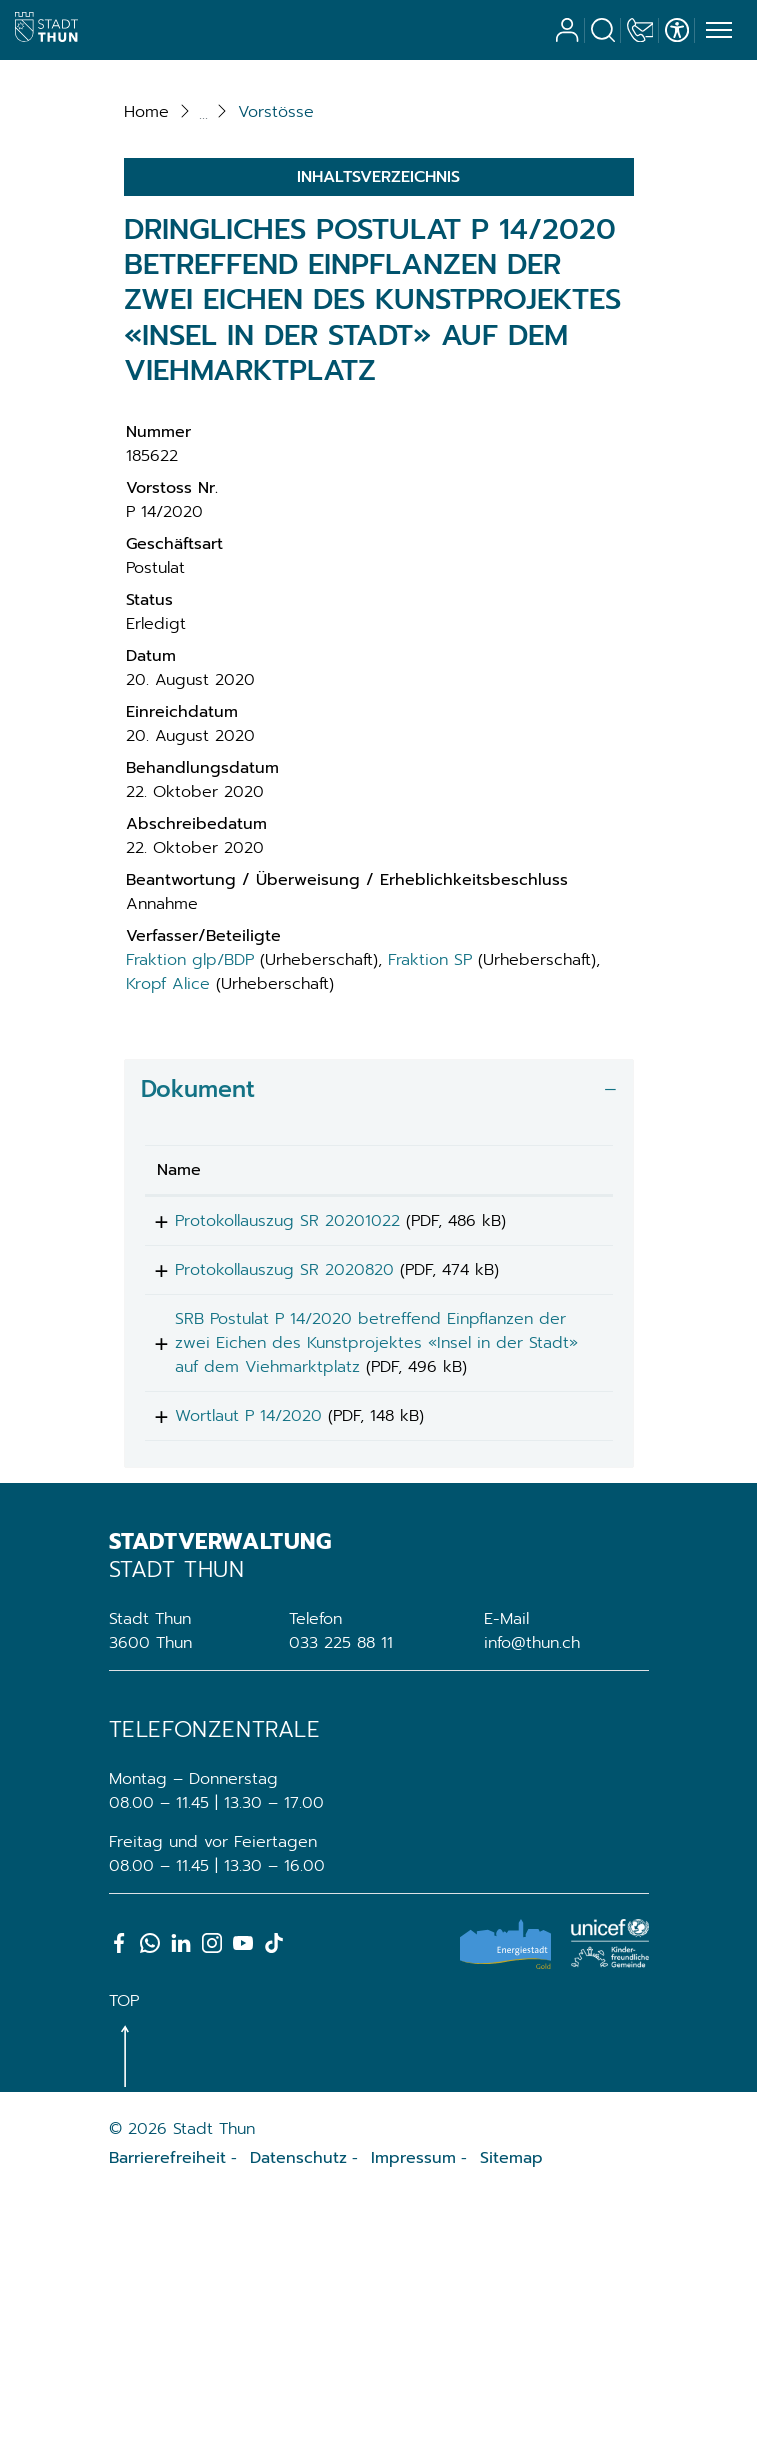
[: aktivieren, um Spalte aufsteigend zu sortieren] (559, 1383)
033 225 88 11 (341, 1901)
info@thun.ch (532, 1901)
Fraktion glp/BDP (190, 1173)
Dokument (198, 1302)
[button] (276, 325)
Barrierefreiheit (167, 2416)
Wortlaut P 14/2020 (230, 1667)
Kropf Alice (168, 1197)
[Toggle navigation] (716, 31)
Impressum (413, 2416)
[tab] (379, 1302)
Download (559, 1437)
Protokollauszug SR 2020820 (266, 1490)
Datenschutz (298, 2416)
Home (146, 325)
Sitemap (511, 2416)
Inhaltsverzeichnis (378, 390)
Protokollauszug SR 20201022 (269, 1434)
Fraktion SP (430, 1173)
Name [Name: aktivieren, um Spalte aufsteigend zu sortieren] (179, 1383)
